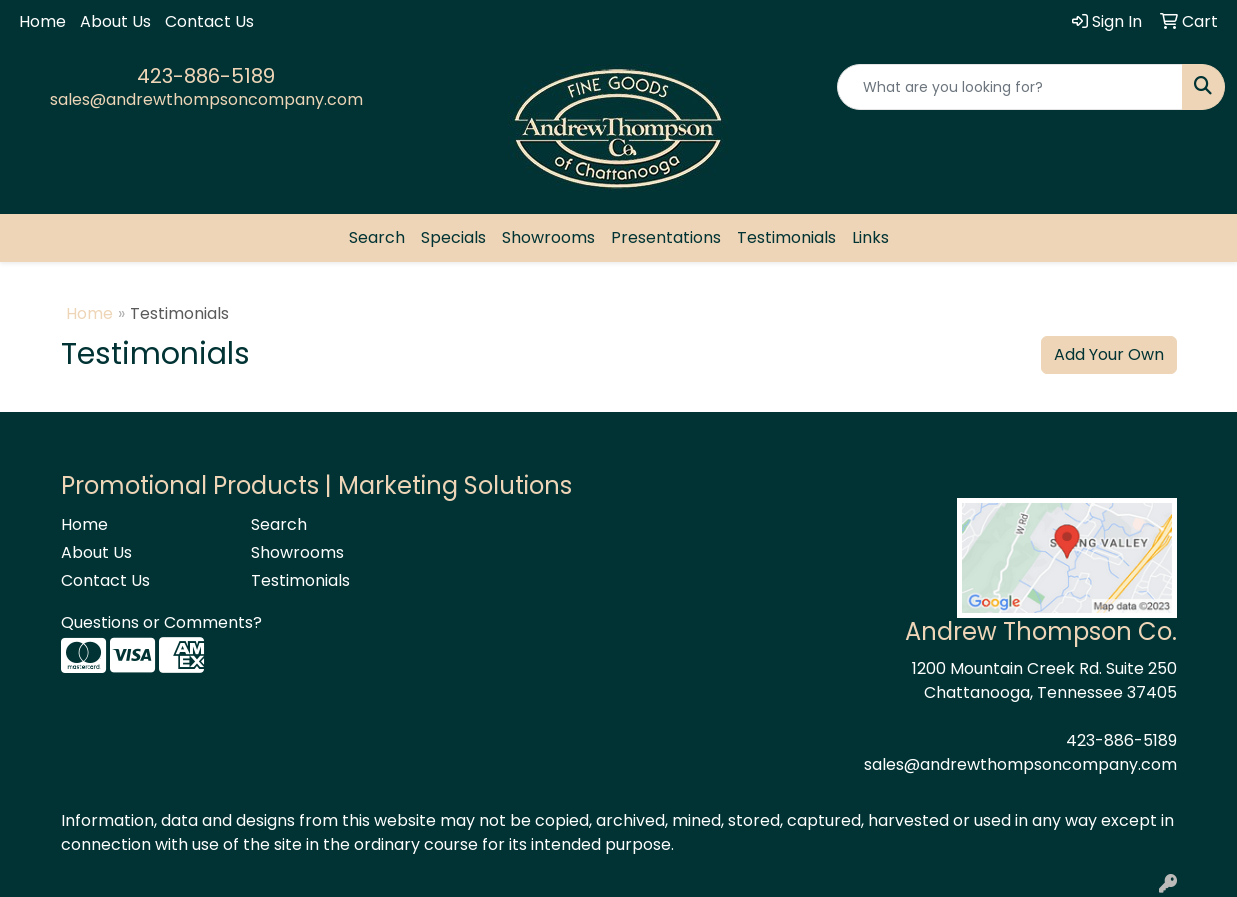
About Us (115, 21)
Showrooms (548, 237)
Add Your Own (1109, 354)
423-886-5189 (206, 76)
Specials (453, 237)
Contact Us (209, 21)
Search (377, 237)
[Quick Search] (1010, 87)
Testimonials (786, 237)
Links (870, 237)
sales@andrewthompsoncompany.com (206, 99)
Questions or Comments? (161, 622)
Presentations (666, 237)
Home (42, 21)
